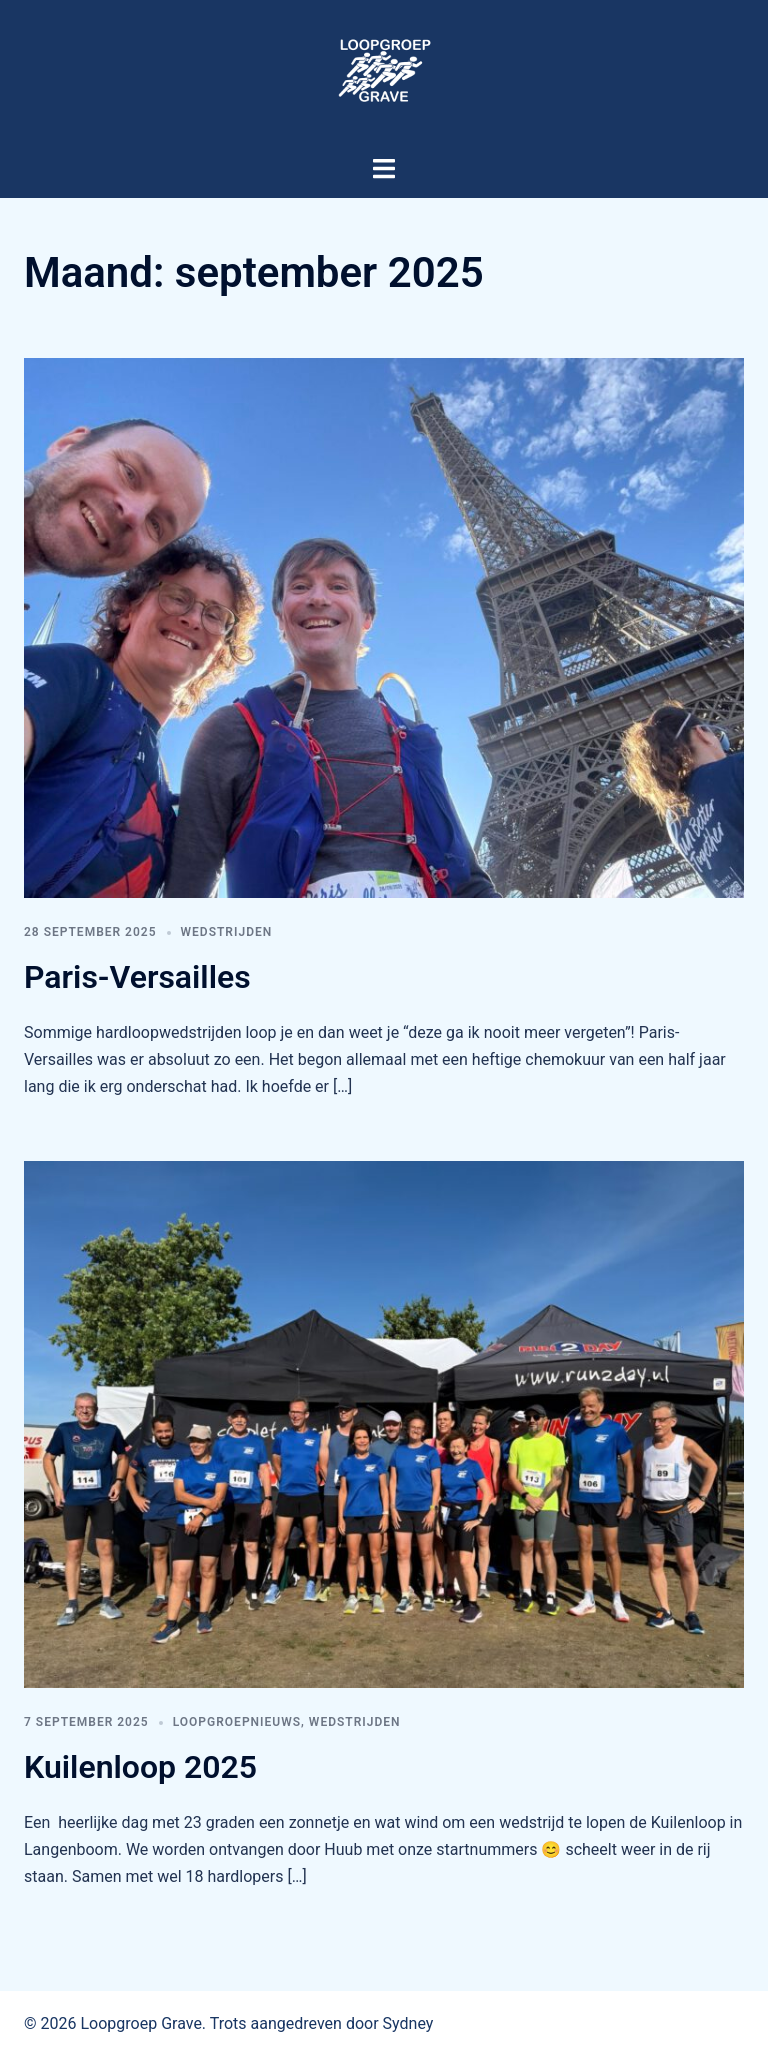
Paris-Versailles (137, 977)
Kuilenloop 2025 (140, 1767)
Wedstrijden (227, 932)
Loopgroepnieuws (237, 1722)
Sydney (408, 2023)
